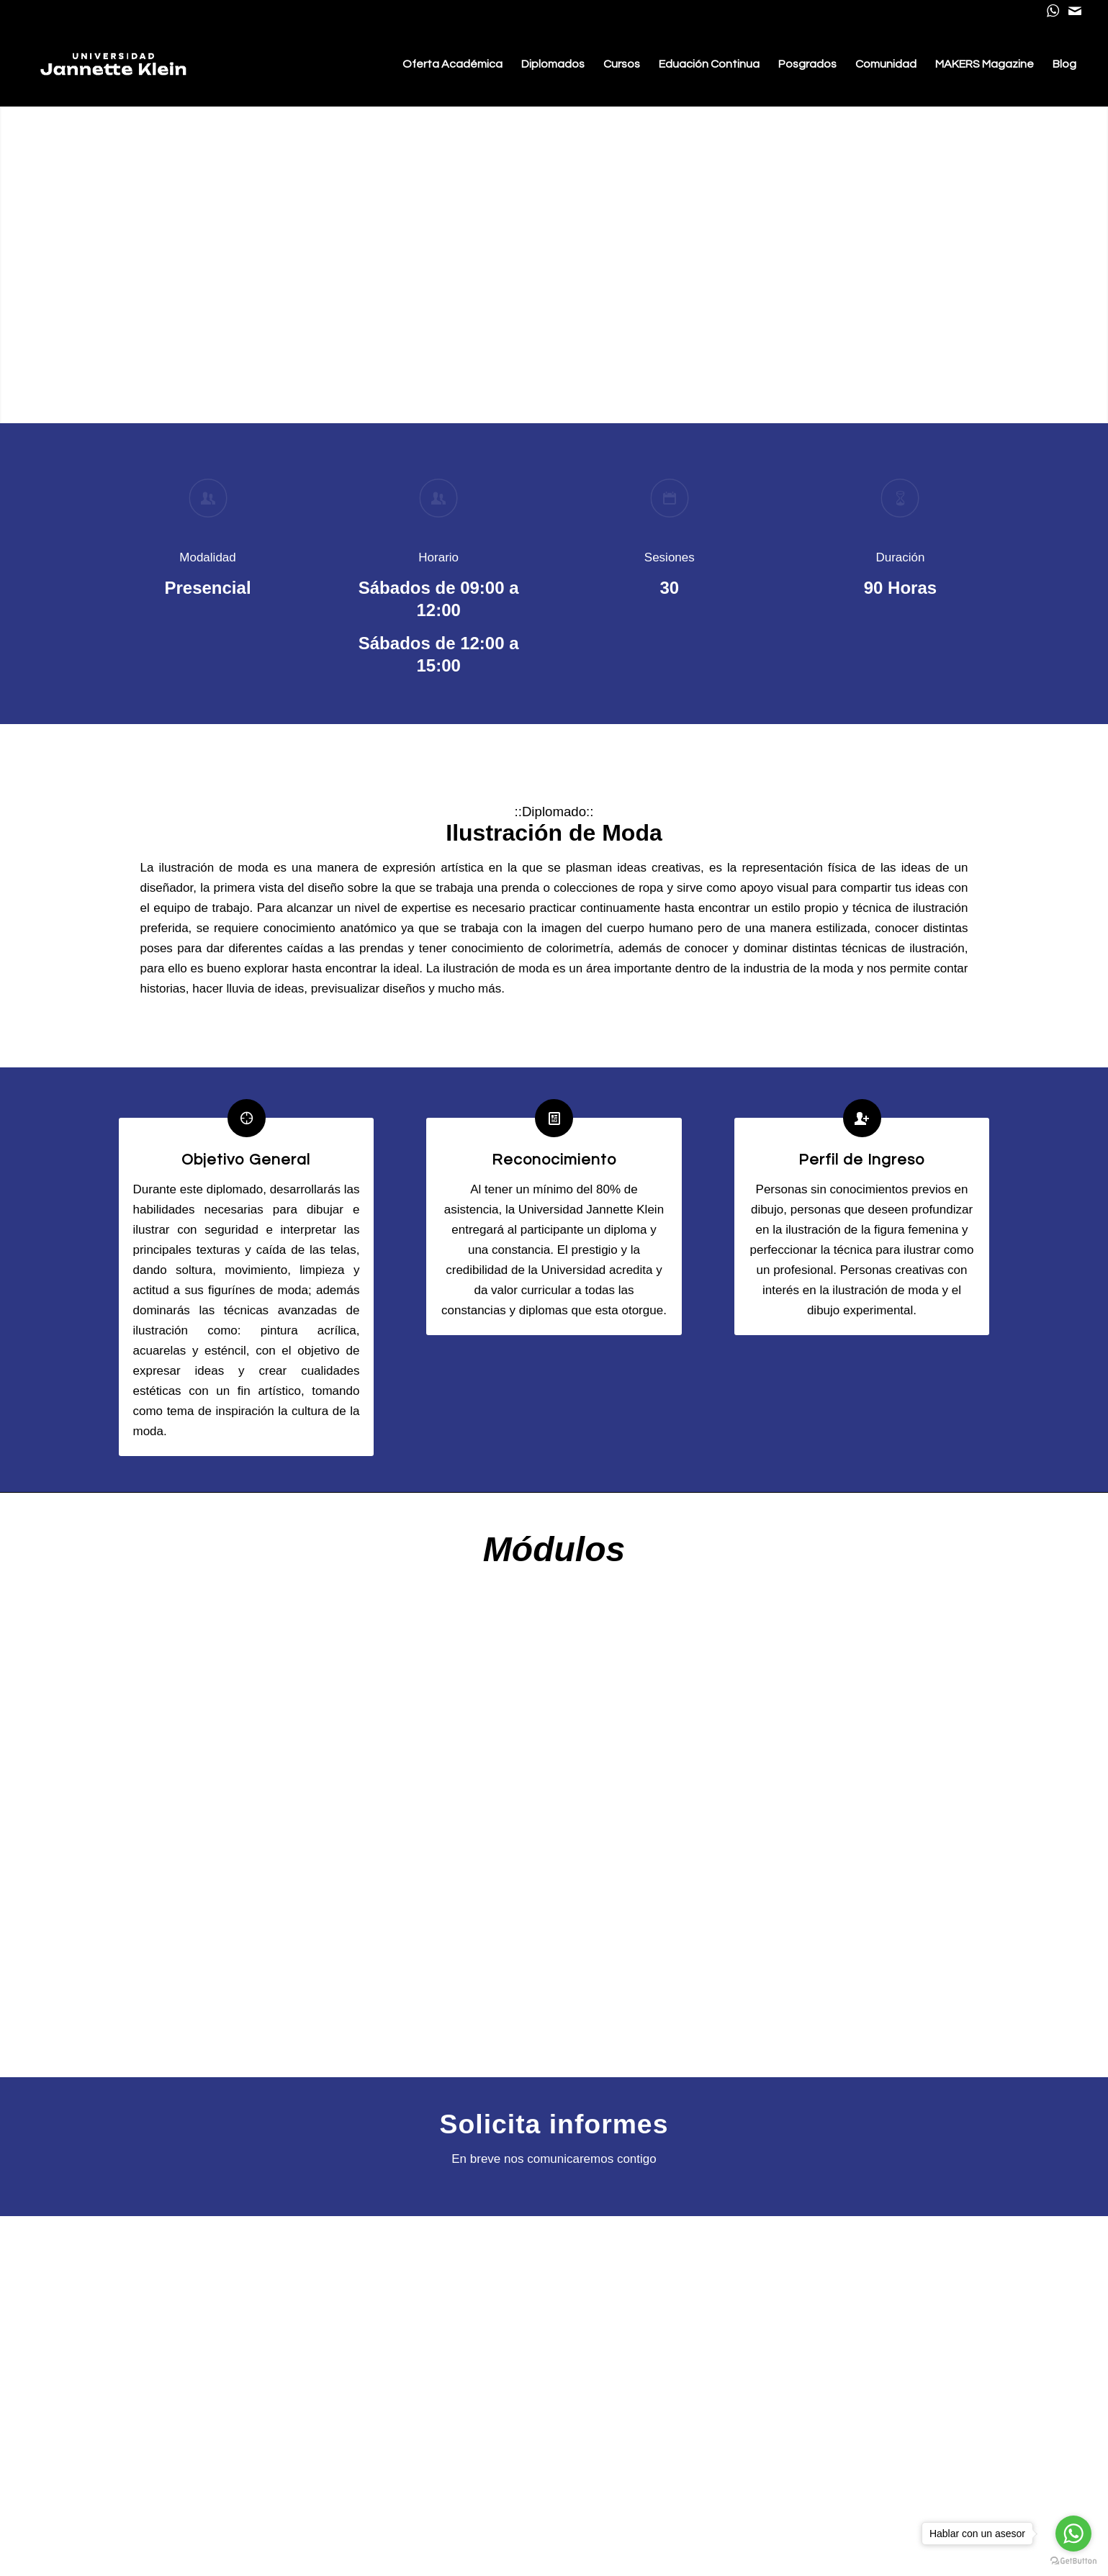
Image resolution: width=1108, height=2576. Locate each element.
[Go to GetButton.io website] (1073, 2561)
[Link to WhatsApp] (1052, 11)
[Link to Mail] (1075, 11)
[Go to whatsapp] (1073, 2534)
